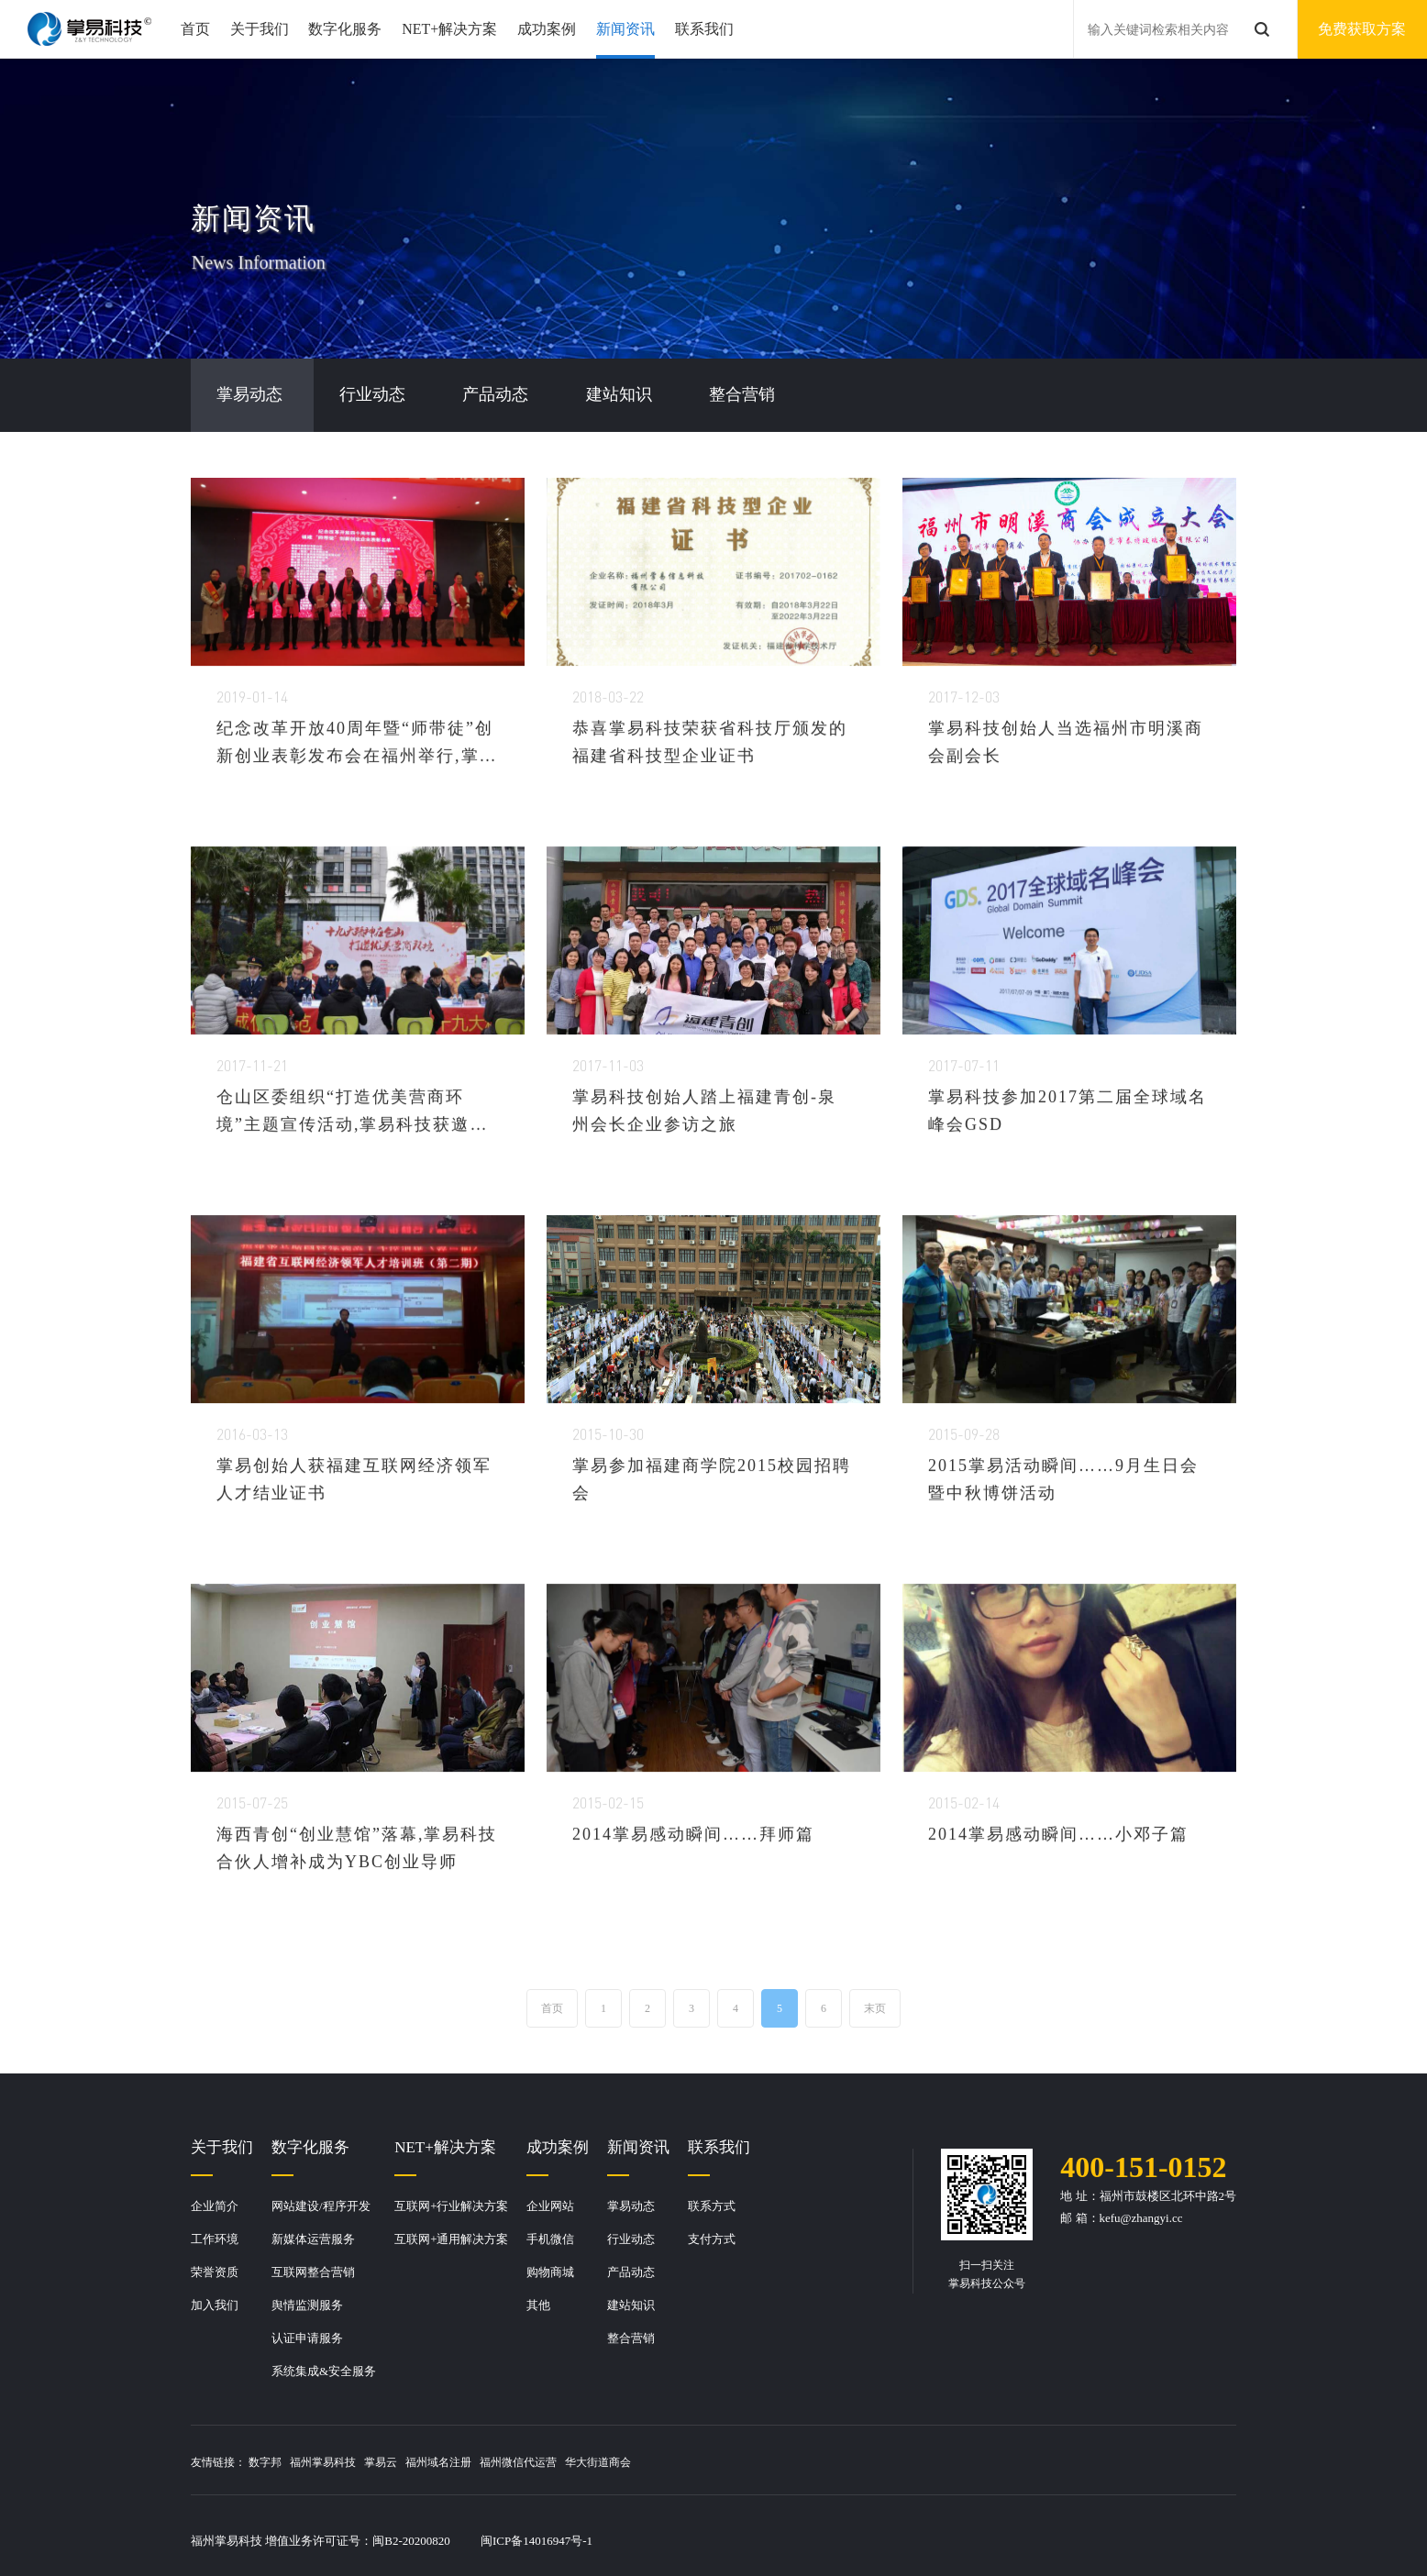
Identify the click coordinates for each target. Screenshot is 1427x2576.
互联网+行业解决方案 (451, 2206)
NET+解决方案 (449, 29)
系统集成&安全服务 (323, 2371)
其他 (538, 2305)
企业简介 (214, 2206)
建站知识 (631, 2305)
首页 (195, 29)
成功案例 (546, 29)
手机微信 (550, 2239)
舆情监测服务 (307, 2305)
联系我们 (704, 29)
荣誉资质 (214, 2272)
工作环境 (214, 2239)
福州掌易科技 (323, 2462)
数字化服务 (345, 29)
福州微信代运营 (518, 2462)
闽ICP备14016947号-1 (536, 2541)
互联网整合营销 (313, 2272)
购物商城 (550, 2272)
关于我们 (259, 29)
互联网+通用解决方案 (451, 2239)
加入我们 (214, 2305)
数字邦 (265, 2462)
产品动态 (631, 2272)
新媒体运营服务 (313, 2239)
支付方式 (712, 2239)
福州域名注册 (438, 2462)
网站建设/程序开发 (321, 2206)
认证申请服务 (307, 2338)
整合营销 (631, 2338)
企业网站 (550, 2206)
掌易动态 (631, 2206)
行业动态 (631, 2239)
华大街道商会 (598, 2462)
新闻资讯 (625, 29)
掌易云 (380, 2462)
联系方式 (712, 2206)
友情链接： (218, 2462)
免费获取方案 (1362, 29)
